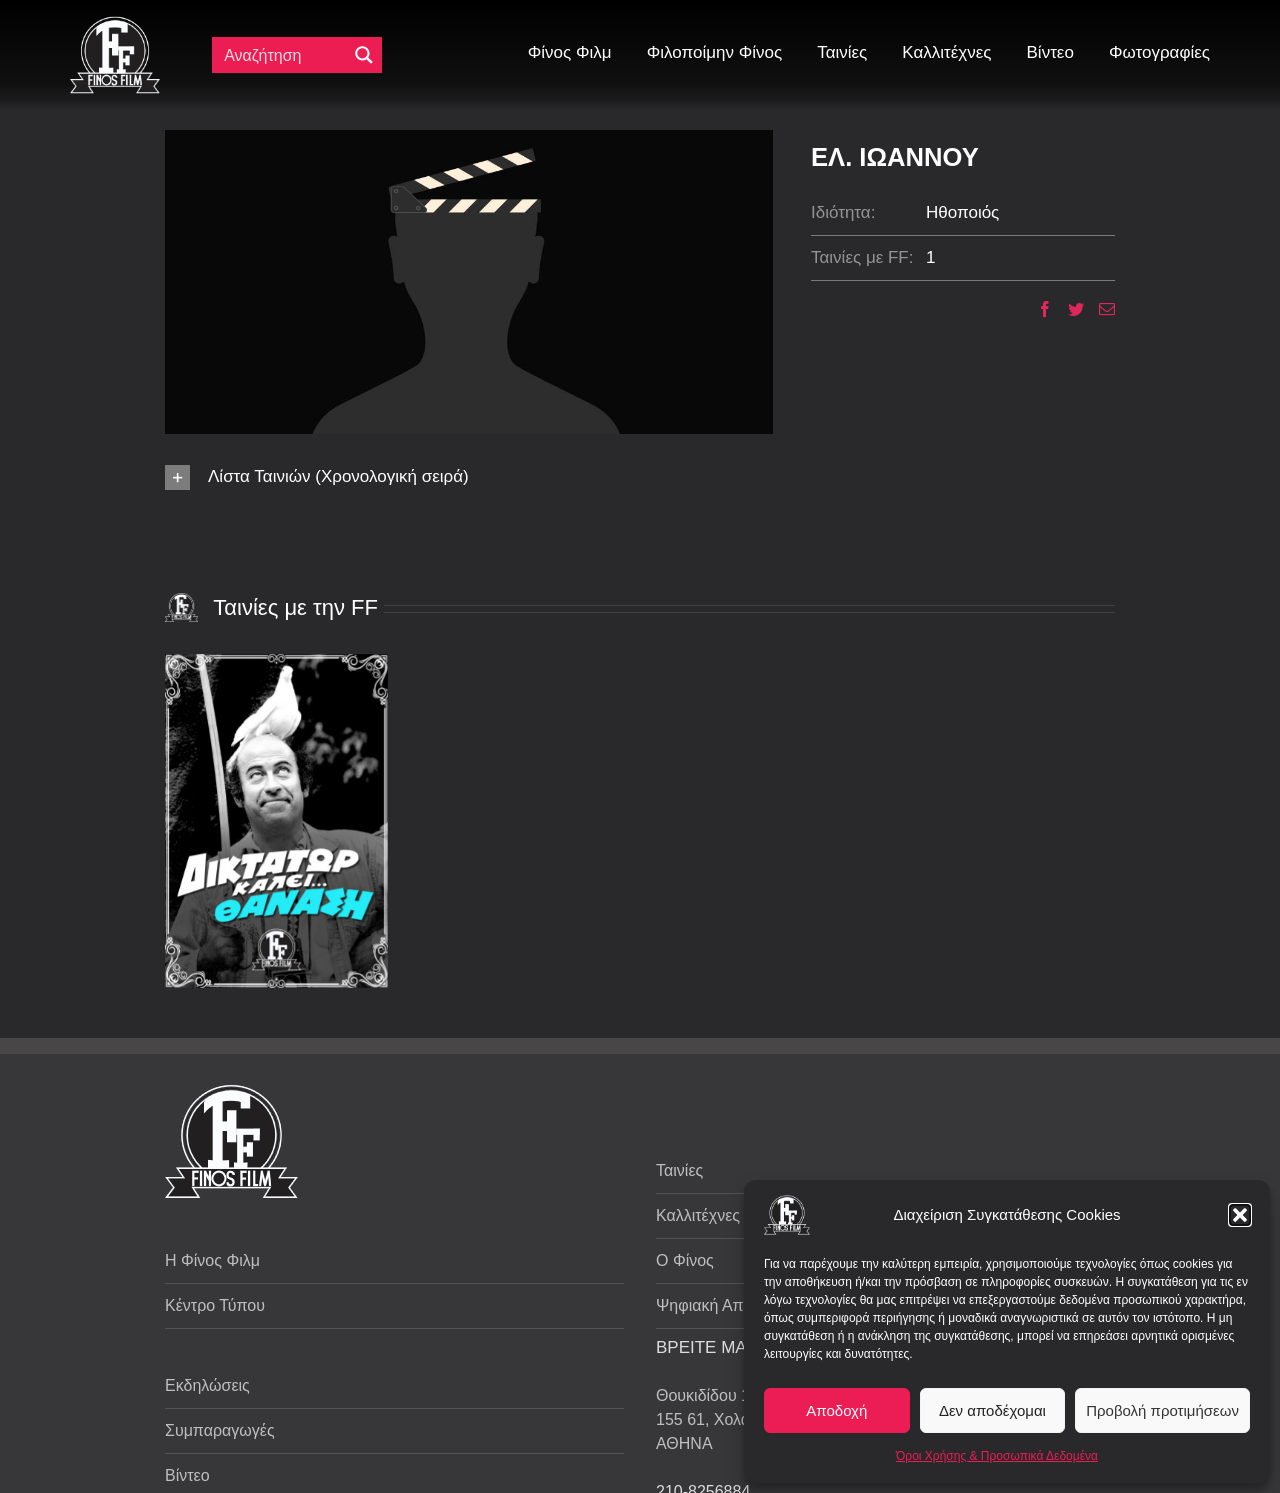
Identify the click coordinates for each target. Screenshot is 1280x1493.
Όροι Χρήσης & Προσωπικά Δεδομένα (997, 1456)
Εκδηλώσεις (207, 1385)
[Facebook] (1037, 309)
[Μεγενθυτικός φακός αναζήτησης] (364, 55)
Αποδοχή (836, 1410)
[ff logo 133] (115, 24)
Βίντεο (187, 1475)
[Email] (1099, 309)
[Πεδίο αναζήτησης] (284, 55)
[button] (1240, 1215)
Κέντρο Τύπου (215, 1305)
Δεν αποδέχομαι (992, 1410)
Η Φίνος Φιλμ (212, 1260)
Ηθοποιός (962, 212)
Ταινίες (679, 1170)
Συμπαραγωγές (220, 1430)
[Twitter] (1068, 309)
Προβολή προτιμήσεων (1162, 1410)
